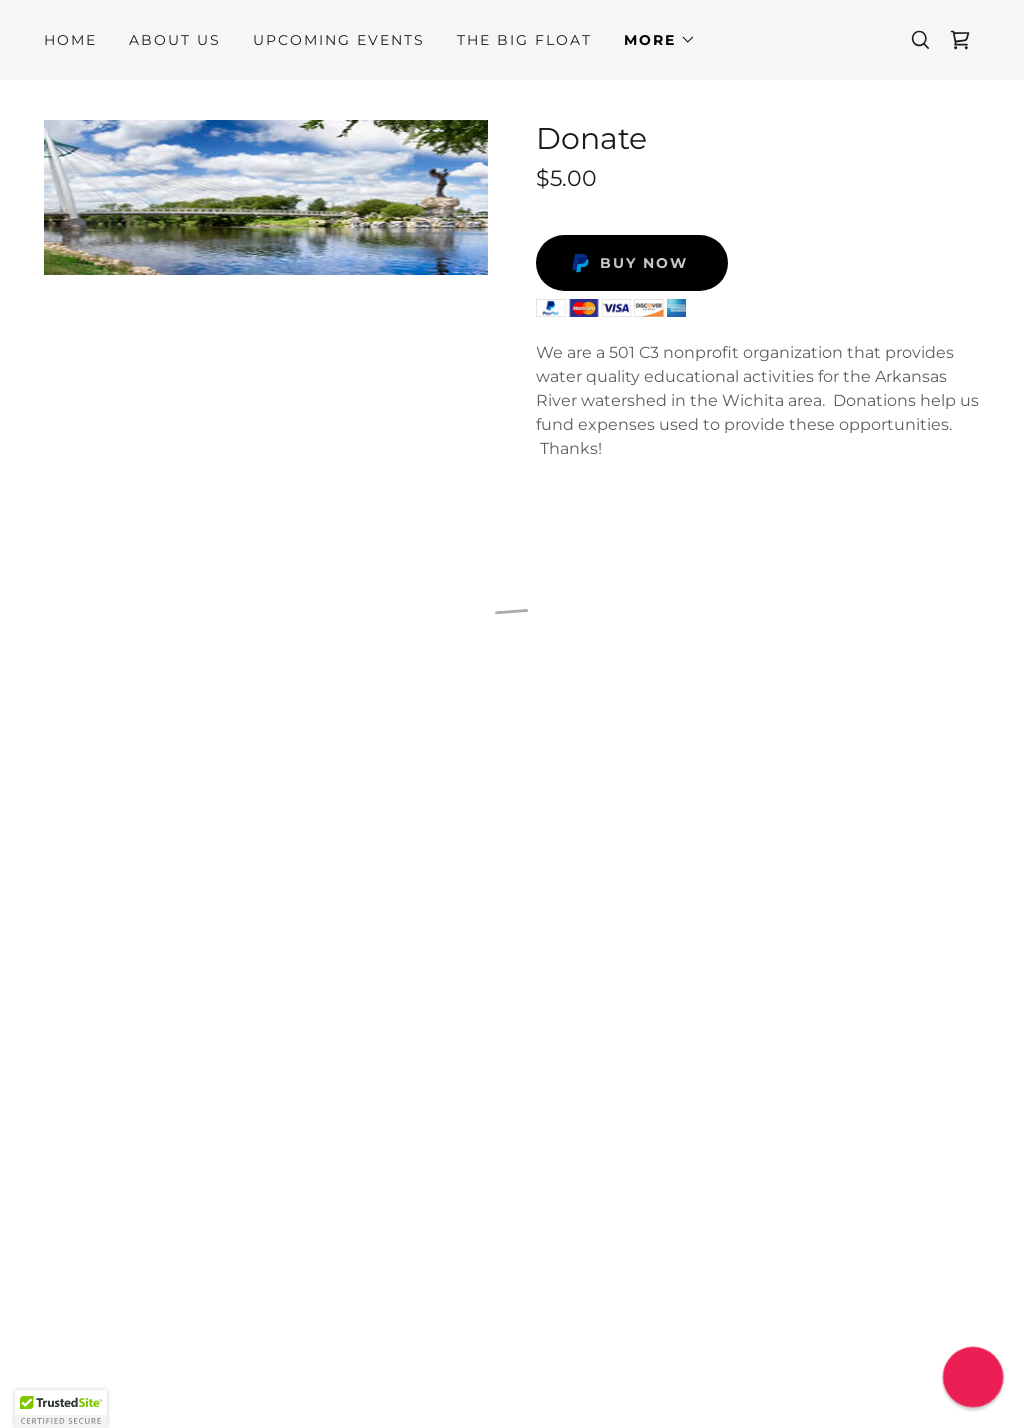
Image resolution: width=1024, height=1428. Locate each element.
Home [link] (70, 40)
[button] (660, 40)
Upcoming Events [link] (339, 40)
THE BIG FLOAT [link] (524, 40)
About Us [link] (175, 40)
